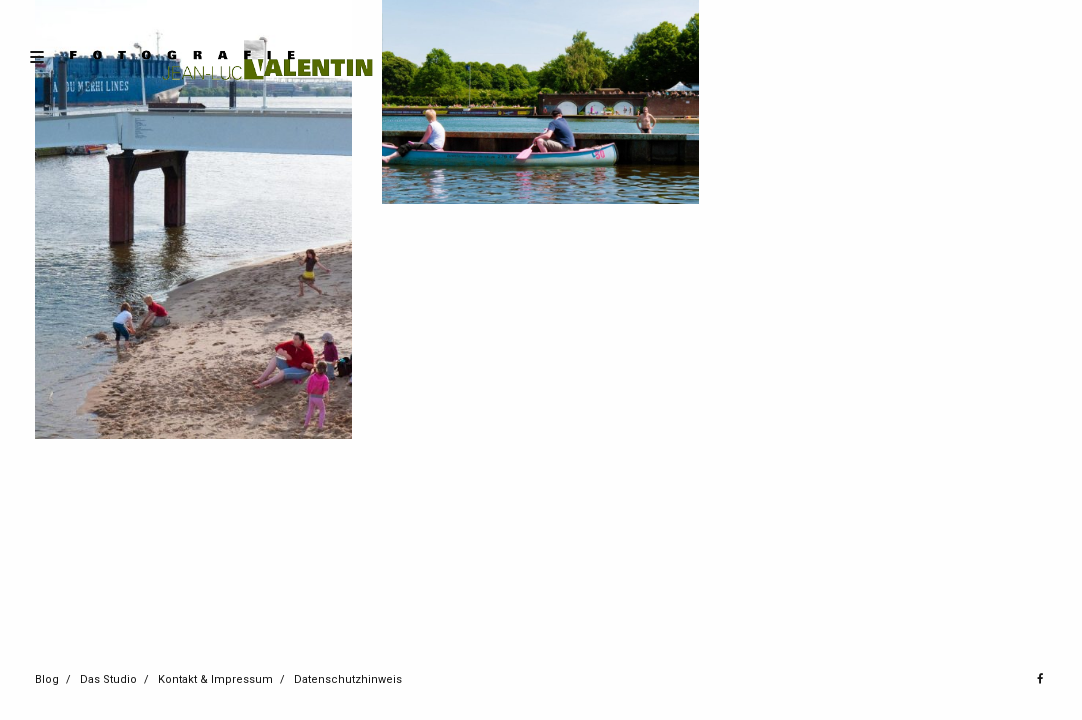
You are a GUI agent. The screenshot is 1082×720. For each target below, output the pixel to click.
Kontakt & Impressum (215, 679)
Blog (47, 679)
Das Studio (108, 679)
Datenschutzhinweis (348, 679)
